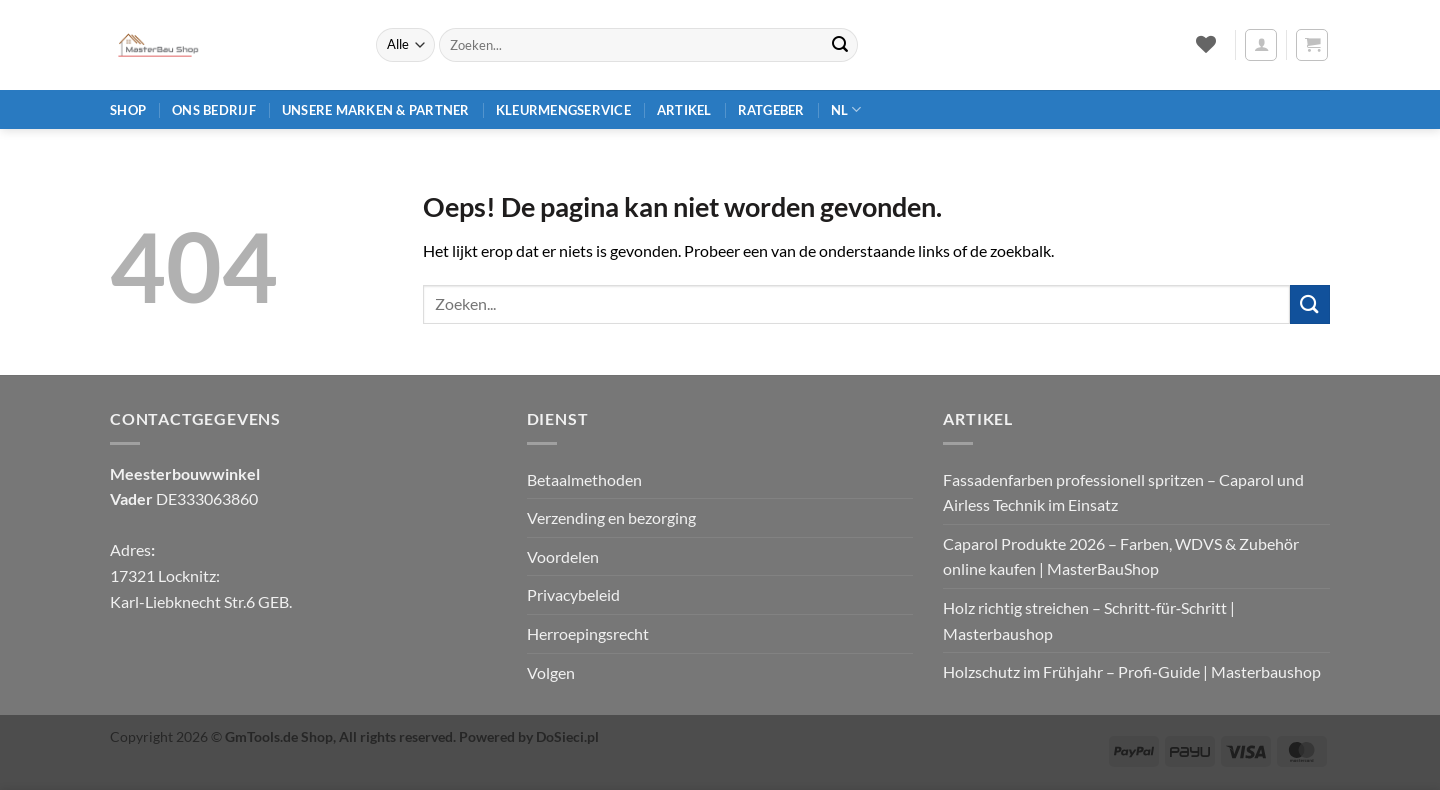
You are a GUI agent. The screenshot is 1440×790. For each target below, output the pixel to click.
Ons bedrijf (214, 110)
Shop (128, 110)
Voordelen (563, 556)
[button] (1261, 45)
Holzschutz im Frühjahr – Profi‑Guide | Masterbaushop (1131, 671)
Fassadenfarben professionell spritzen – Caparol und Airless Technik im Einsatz (1123, 492)
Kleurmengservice (563, 110)
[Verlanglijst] (1205, 44)
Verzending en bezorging (611, 517)
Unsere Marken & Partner (376, 110)
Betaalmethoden (584, 479)
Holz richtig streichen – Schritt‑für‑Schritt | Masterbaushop (1089, 620)
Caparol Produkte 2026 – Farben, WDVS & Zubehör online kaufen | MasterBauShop (1121, 556)
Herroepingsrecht (588, 633)
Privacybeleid (573, 594)
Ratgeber (771, 110)
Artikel (684, 110)
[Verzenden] (840, 45)
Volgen (551, 672)
